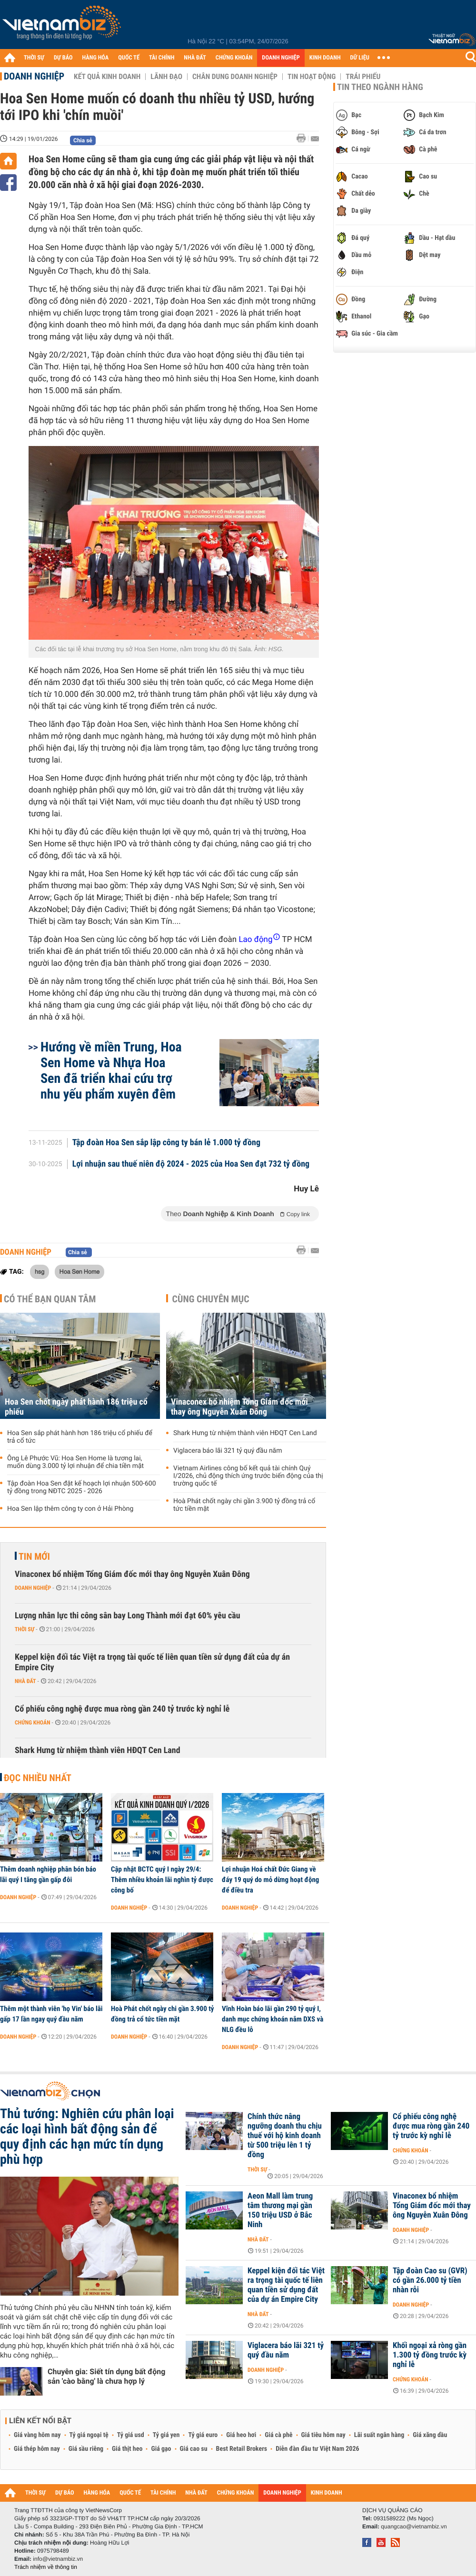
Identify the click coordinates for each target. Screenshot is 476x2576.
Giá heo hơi (241, 2435)
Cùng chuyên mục (210, 1299)
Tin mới (34, 1556)
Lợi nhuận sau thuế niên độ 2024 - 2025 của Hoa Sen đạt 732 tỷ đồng (191, 1164)
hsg (39, 1271)
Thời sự (24, 1629)
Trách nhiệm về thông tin (45, 2567)
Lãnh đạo (166, 76)
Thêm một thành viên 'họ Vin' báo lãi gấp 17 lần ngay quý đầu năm (51, 2013)
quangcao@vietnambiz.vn (413, 2526)
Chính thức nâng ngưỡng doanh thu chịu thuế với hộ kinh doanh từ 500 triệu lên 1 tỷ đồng (285, 2136)
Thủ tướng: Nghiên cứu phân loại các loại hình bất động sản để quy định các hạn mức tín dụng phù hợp (87, 2136)
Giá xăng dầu (430, 2435)
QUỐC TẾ (128, 57)
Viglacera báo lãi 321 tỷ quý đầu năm (227, 1451)
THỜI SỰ (34, 57)
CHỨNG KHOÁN (234, 57)
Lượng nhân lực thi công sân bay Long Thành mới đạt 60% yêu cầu (127, 1616)
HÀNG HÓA (95, 57)
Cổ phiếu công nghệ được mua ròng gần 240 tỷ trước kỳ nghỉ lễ (122, 1709)
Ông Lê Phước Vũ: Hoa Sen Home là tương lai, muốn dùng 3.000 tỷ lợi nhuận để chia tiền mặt (75, 1462)
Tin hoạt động (312, 76)
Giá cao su (194, 2449)
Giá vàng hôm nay (37, 2435)
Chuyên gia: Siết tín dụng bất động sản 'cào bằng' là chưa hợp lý (106, 2376)
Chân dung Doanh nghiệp (235, 76)
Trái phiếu (363, 76)
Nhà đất (25, 1681)
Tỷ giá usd (130, 2435)
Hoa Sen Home (80, 1271)
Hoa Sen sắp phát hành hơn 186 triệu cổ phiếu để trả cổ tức (79, 1437)
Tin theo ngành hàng (380, 87)
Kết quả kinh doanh (107, 76)
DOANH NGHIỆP (280, 57)
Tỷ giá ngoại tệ (89, 2435)
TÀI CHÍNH (161, 57)
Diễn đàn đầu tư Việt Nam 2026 (317, 2449)
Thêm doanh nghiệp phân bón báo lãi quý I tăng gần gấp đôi (48, 1874)
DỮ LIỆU (359, 57)
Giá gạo (161, 2449)
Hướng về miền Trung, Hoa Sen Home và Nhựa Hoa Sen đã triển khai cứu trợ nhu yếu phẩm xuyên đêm (111, 1070)
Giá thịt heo (127, 2449)
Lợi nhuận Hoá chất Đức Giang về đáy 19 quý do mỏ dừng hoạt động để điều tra (270, 1879)
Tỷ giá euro (203, 2435)
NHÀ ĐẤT (195, 57)
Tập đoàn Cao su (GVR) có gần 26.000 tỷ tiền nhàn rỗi (430, 2280)
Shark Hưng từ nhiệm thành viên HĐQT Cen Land (245, 1433)
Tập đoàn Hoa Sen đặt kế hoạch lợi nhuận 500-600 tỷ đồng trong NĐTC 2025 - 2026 (81, 1487)
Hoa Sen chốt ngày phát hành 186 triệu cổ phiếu (76, 1407)
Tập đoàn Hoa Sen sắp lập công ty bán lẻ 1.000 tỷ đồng (166, 1143)
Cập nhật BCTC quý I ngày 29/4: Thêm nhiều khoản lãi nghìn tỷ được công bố (162, 1879)
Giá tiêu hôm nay (323, 2435)
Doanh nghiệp (34, 76)
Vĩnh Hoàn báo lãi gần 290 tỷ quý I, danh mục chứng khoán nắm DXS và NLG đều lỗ (272, 2019)
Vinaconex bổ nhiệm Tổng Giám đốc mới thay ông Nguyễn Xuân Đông (239, 1407)
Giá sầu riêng (86, 2449)
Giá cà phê (278, 2435)
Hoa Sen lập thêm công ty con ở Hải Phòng (70, 1509)
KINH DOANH (325, 57)
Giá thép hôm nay (37, 2449)
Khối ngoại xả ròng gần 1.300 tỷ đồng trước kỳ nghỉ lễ (429, 2355)
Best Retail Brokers (242, 2449)
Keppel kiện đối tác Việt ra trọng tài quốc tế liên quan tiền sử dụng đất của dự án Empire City (152, 1662)
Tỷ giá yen (166, 2435)
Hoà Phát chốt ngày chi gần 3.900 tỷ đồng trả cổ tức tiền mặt (244, 1505)
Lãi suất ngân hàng (379, 2435)
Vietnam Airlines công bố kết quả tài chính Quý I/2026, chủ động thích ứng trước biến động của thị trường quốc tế (248, 1476)
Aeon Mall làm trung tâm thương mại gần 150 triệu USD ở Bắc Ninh (280, 2210)
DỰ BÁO (63, 57)
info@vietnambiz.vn (58, 2559)
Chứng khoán (32, 1722)
